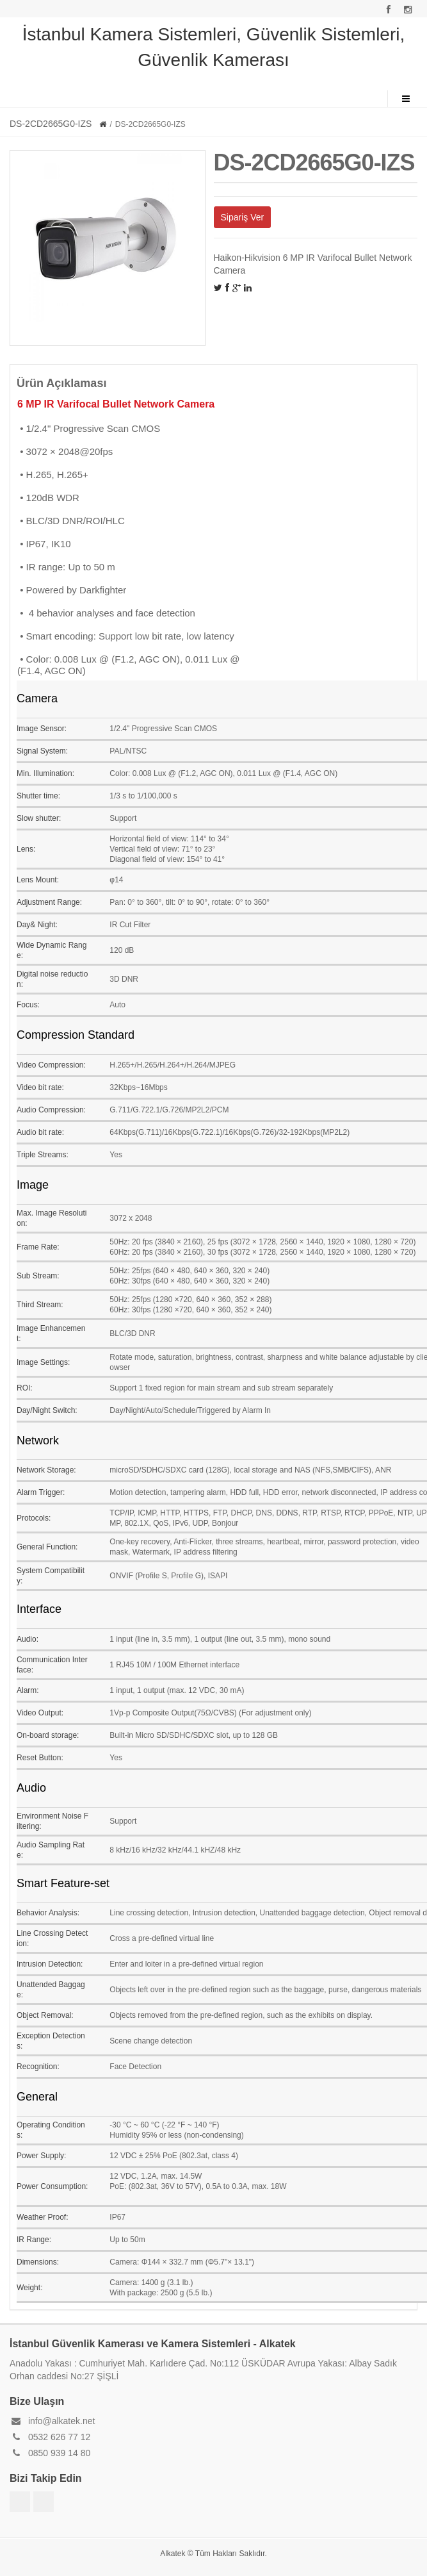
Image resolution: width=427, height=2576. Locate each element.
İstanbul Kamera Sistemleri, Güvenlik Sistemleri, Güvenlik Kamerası (213, 47)
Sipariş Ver (242, 217)
